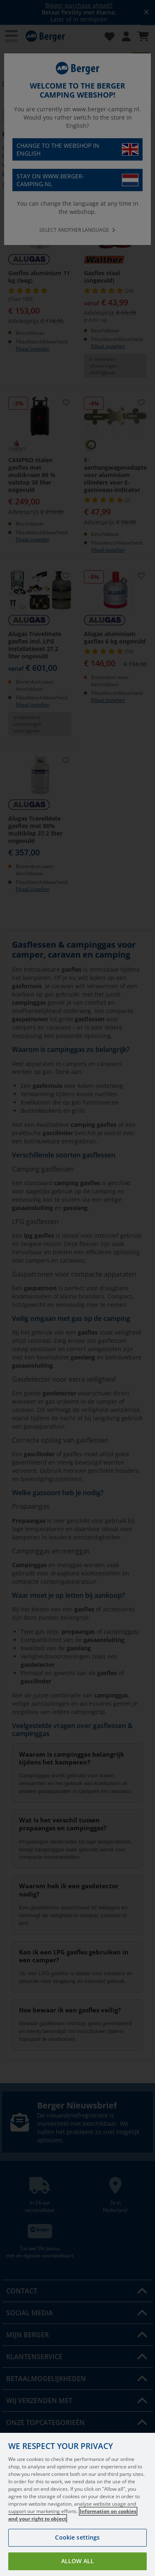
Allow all (77, 2561)
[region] (77, 2504)
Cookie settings (77, 2537)
